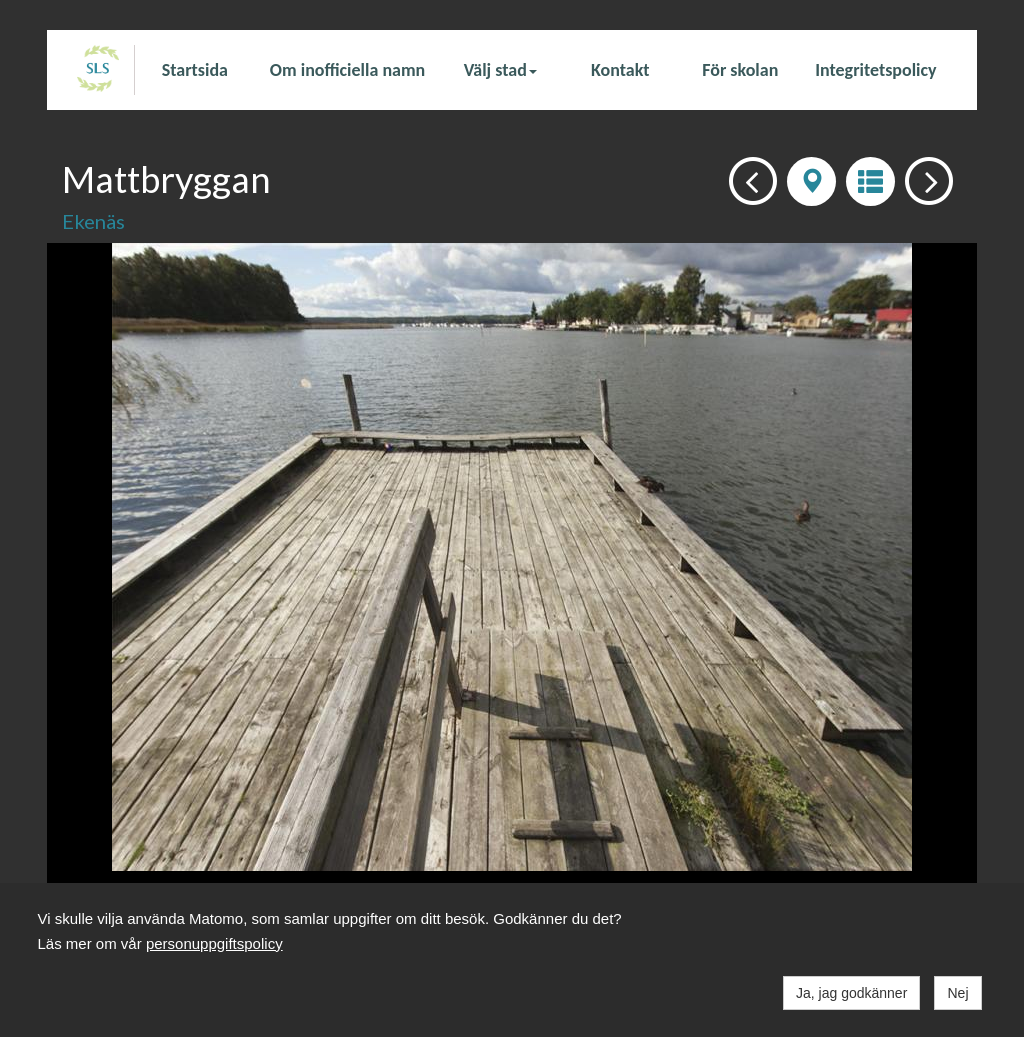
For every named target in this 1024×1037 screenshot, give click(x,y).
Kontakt (620, 70)
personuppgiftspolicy (214, 943)
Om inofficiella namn (347, 70)
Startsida (195, 70)
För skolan (740, 70)
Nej (957, 993)
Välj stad (500, 70)
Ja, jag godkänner (851, 993)
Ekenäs (93, 221)
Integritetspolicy (875, 70)
